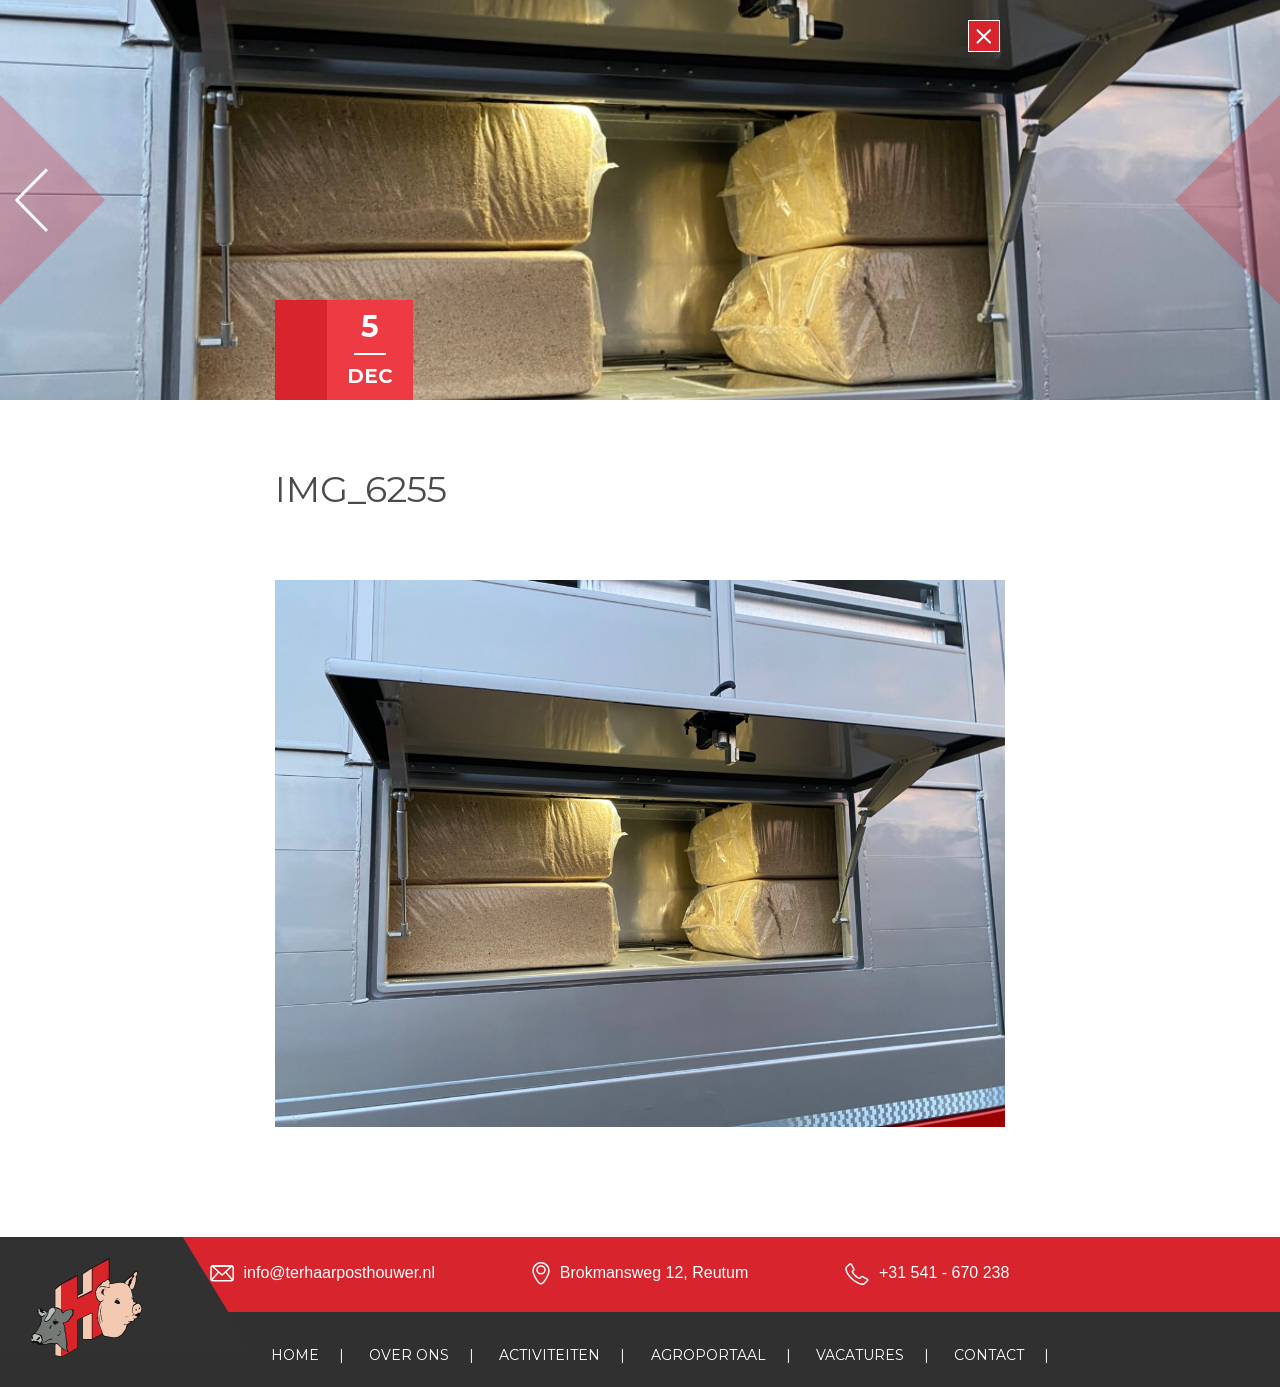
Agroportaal (708, 1355)
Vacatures (860, 1355)
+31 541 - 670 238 (944, 1272)
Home (295, 1355)
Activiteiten (549, 1355)
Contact (989, 1355)
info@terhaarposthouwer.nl (339, 1272)
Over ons (409, 1355)
